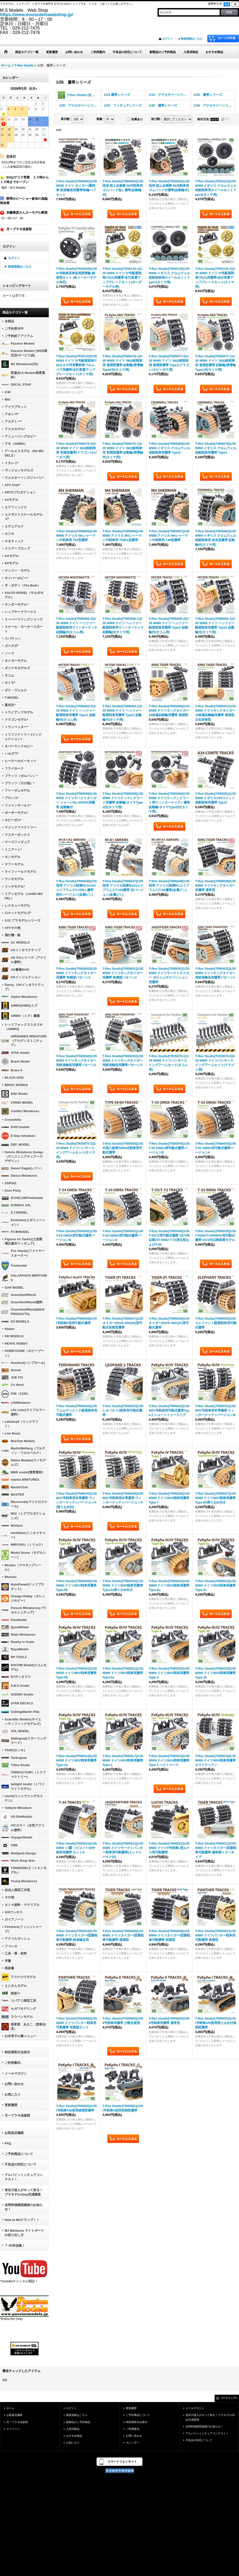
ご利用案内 (12, 2063)
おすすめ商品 (74, 2435)
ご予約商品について (19, 2154)
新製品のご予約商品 (78, 2422)
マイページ (13, 2428)
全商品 (9, 321)
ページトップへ (229, 2398)
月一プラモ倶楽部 (17, 2115)
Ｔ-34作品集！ (15, 2245)
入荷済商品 (73, 2428)
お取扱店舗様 (14, 2133)
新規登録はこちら (191, 38)
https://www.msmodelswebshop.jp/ (36, 14)
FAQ (8, 2143)
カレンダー (132, 2442)
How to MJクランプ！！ (22, 2220)
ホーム (10, 2408)
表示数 (65, 119)
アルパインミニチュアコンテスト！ (24, 2177)
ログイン (167, 38)
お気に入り (12, 2094)
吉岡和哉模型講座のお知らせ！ (24, 2207)
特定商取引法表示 (17, 2052)
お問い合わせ (14, 2084)
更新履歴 (11, 2105)
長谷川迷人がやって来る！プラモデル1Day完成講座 (24, 2192)
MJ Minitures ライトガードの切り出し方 (24, 2233)
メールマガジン (16, 2073)
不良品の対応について (20, 2164)
